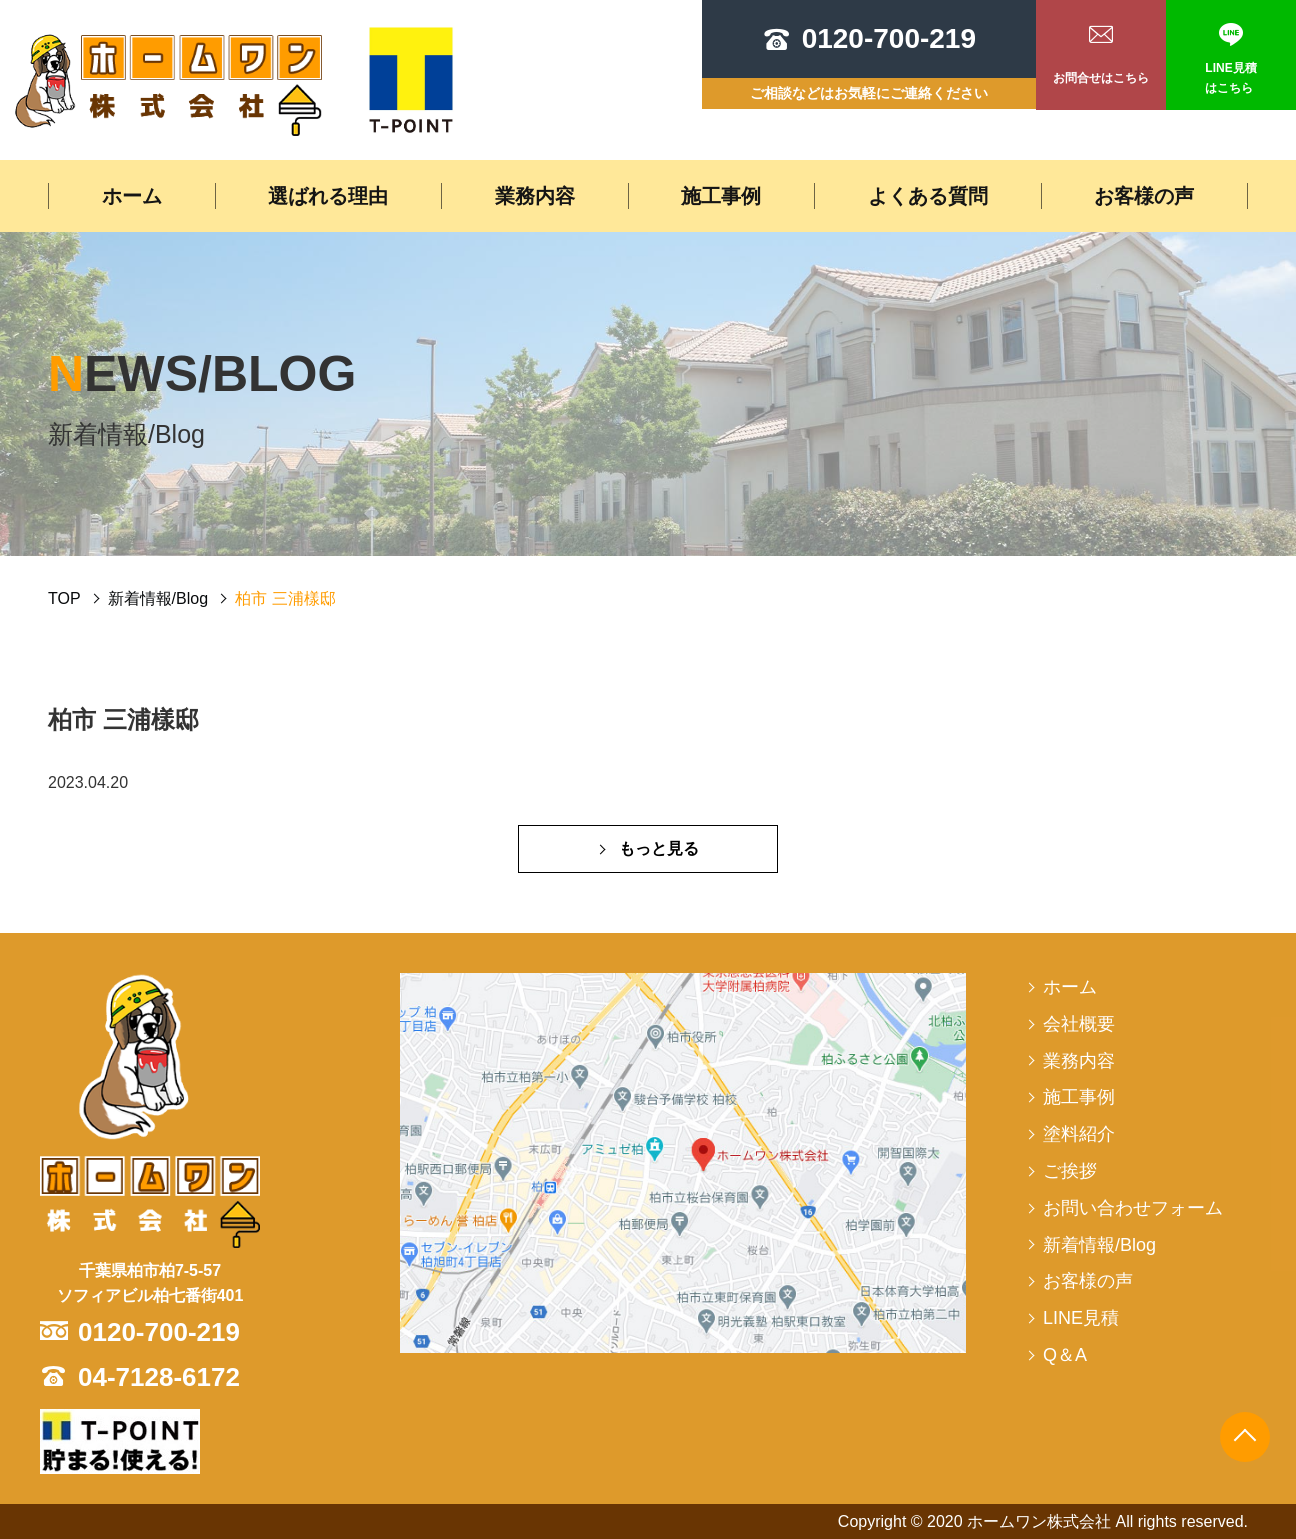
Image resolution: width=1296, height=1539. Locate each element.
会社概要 (1079, 1024)
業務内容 (535, 196)
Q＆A (1065, 1355)
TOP (64, 598)
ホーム (132, 196)
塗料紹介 (1079, 1134)
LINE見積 (1081, 1318)
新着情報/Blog (158, 598)
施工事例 (721, 196)
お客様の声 (1144, 196)
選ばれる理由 (328, 196)
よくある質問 (928, 196)
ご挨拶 (1070, 1171)
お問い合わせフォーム (1133, 1208)
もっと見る (659, 848)
